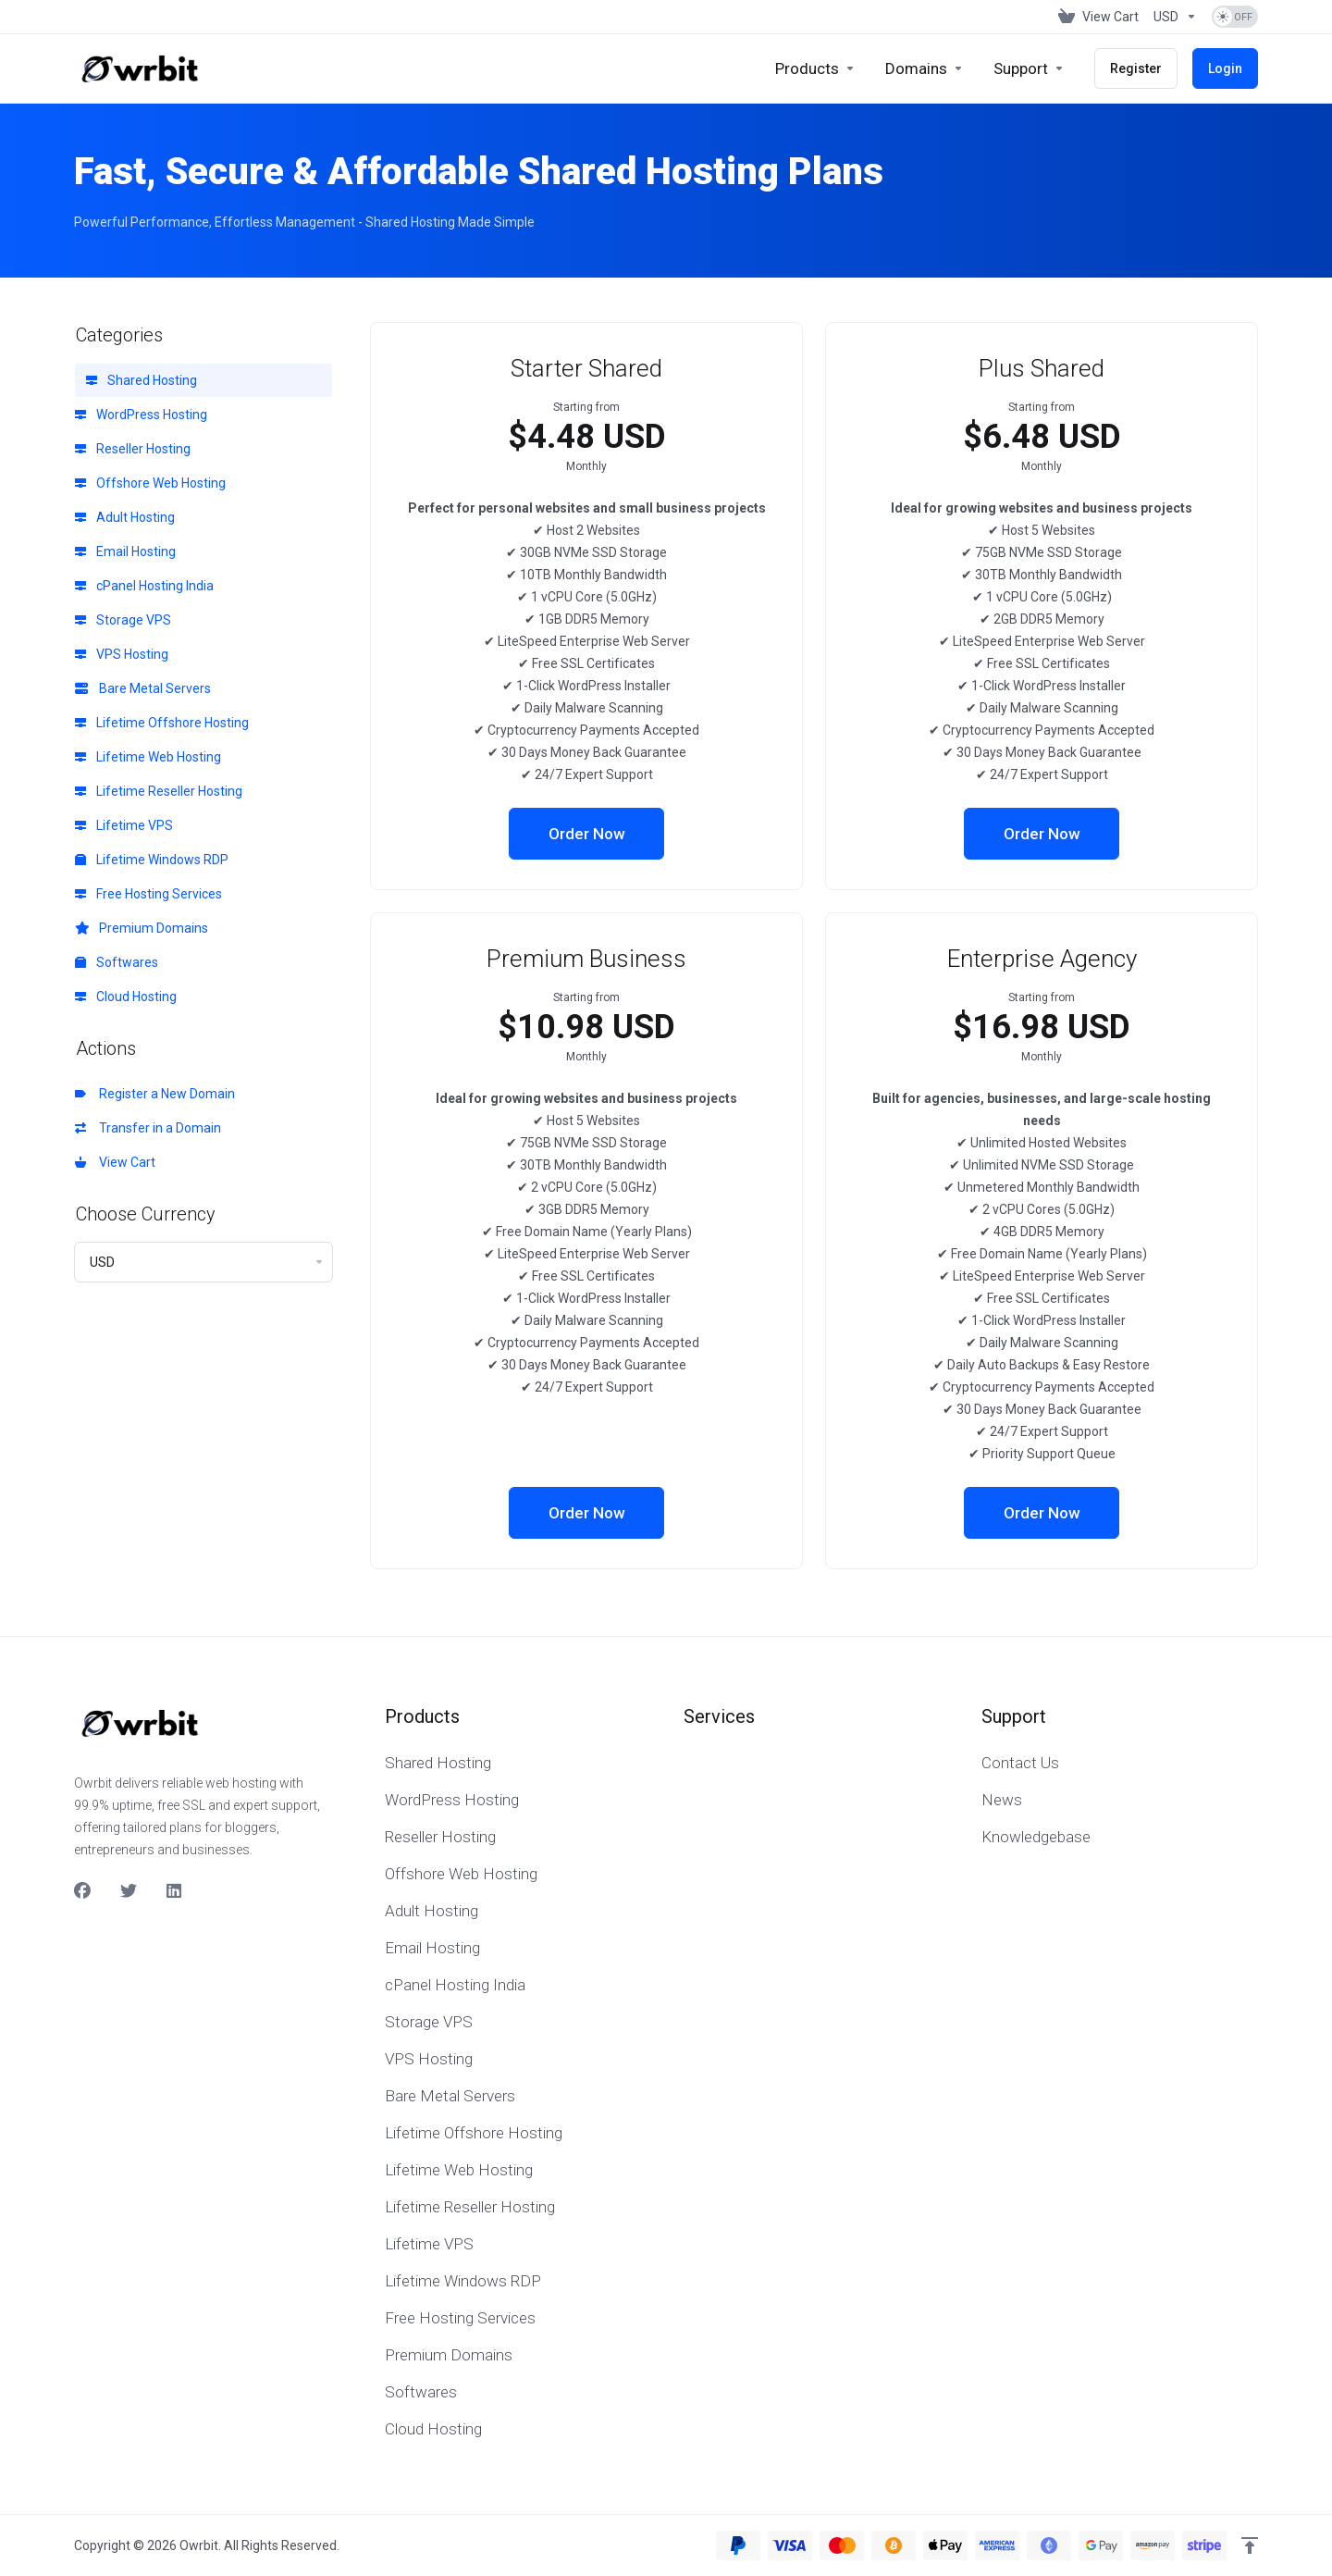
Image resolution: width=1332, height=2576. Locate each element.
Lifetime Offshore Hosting (162, 722)
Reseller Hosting (133, 448)
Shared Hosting (141, 380)
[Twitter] (128, 1891)
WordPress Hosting (141, 414)
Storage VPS (123, 620)
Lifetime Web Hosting (148, 756)
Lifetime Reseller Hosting (158, 791)
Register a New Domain (155, 1093)
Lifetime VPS (124, 825)
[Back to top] (1250, 2545)
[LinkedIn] (175, 1891)
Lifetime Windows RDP (151, 859)
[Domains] (924, 68)
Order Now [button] (587, 833)
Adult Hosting (125, 517)
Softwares (116, 962)
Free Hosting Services (148, 893)
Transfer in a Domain (148, 1128)
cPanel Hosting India (144, 585)
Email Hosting (125, 551)
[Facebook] (82, 1891)
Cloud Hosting (126, 996)
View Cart (115, 1162)
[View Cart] (1098, 16)
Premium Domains (141, 928)
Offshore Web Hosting (150, 483)
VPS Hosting (121, 654)
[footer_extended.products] (815, 68)
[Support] (1029, 68)
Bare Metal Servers (143, 688)
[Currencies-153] (1175, 16)
